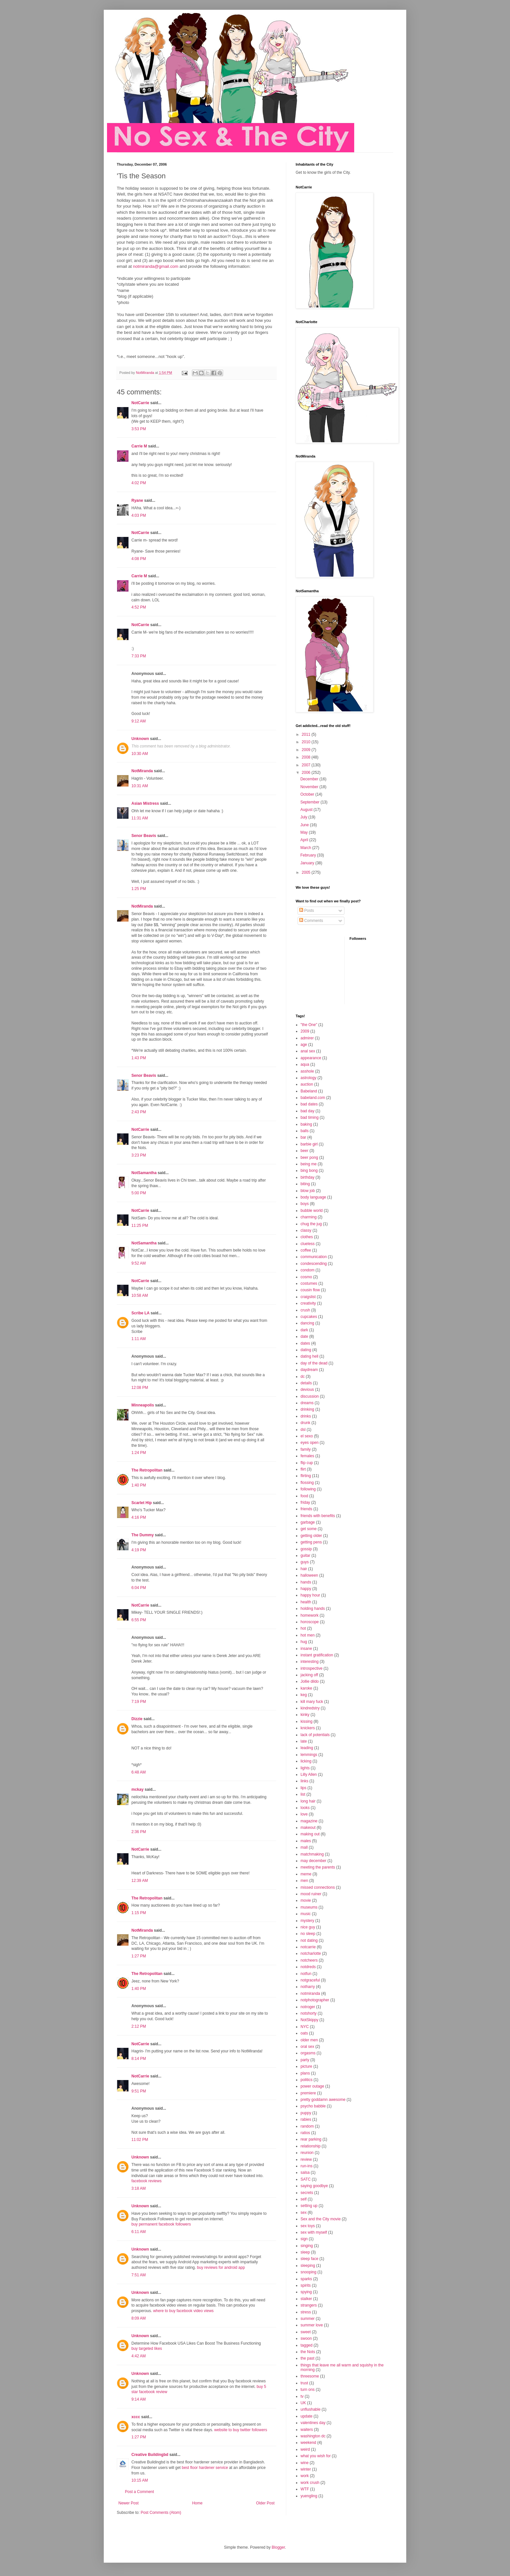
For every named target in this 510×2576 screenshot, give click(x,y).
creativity (308, 1303)
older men (309, 2040)
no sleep (308, 1933)
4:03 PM (138, 515)
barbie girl (309, 1144)
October (307, 794)
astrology (308, 1078)
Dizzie (136, 1719)
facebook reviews (146, 2181)
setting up (309, 2205)
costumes (309, 1283)
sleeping (308, 2265)
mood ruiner (311, 1894)
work (305, 2475)
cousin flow (310, 1290)
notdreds (308, 1967)
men (304, 1880)
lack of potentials (315, 1735)
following (308, 1489)
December (309, 779)
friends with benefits (318, 1516)
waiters (307, 2429)
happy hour (310, 1595)
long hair (308, 1801)
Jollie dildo (310, 1681)
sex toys (308, 2226)
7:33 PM (138, 656)
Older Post (265, 2503)
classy (306, 1230)
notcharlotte (311, 1953)
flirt (303, 1469)
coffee (306, 1250)
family (306, 1449)
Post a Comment (139, 2491)
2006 (307, 772)
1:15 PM (138, 1913)
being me (308, 1164)
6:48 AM (138, 1772)
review (306, 2159)
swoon (306, 2338)
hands (306, 1582)
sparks (306, 2279)
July (304, 817)
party (305, 2060)
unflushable (310, 2409)
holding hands (313, 1608)
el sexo (307, 1436)
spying (306, 2292)
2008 (307, 757)
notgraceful (310, 1980)
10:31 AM (139, 786)
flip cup (307, 1462)
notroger (308, 2007)
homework (309, 1615)
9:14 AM (138, 2399)
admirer (307, 1038)
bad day (308, 1111)
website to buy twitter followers (240, 2430)
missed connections (318, 1887)
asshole (307, 1071)
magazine (309, 1821)
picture (306, 2066)
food (304, 1496)
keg (304, 1694)
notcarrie (308, 1947)
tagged (307, 2345)
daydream (309, 1369)
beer (304, 1150)
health (306, 1602)
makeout (308, 1827)
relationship (310, 2146)
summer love (312, 2325)
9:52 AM (138, 1263)
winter (306, 2469)
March (306, 847)
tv (302, 2396)
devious (307, 1389)
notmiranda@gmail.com (155, 266)
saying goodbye (314, 2186)
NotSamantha (143, 1173)
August (307, 809)
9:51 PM (138, 2091)
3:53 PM (138, 429)
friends (306, 1509)
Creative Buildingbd (149, 2454)
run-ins (307, 2166)
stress (306, 2312)
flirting (306, 1475)
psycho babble (313, 2106)
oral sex (307, 2046)
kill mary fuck (312, 1701)
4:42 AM (138, 2356)
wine (305, 2462)
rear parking (311, 2139)
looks (305, 1807)
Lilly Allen (309, 1774)
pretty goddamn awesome (323, 2099)
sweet (306, 2332)
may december (313, 1860)
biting (305, 1184)
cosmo (306, 1277)
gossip (306, 1549)
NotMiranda (142, 771)
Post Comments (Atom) (161, 2512)
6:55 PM (138, 1620)
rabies (306, 2119)
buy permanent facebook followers (161, 2224)
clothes (307, 1237)
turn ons (308, 2389)
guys (305, 1562)
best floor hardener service (205, 2467)
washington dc (313, 2436)
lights (305, 1768)
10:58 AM (139, 1295)
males (306, 1841)
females (307, 1456)
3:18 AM (138, 2188)
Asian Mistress (145, 803)
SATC (306, 2179)
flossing (307, 1482)
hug (304, 1641)
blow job (308, 1190)
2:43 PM (138, 1112)
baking (306, 1124)
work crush (310, 2482)
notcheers (309, 1960)
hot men (308, 1635)
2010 (307, 742)
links (304, 1781)
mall (304, 1847)
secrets (307, 2192)
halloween (309, 1575)
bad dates (309, 1104)
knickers (308, 1728)
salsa (305, 2172)
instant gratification (317, 1655)
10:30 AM (139, 753)
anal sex (308, 1051)
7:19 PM (138, 1701)
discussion (310, 1396)
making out (310, 1834)
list (303, 1794)
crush (305, 1310)
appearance (311, 1058)
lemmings (309, 1754)
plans (305, 2073)
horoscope (310, 1622)
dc (303, 1376)
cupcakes (309, 1316)
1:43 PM (138, 1058)
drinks (306, 1416)
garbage (308, 1522)
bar (303, 1137)
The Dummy (142, 1535)
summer (308, 2318)
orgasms (308, 2053)
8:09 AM (138, 2318)
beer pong (309, 1157)
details (306, 1383)
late (304, 1741)
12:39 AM (139, 1880)
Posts (306, 910)
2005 (307, 872)
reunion (307, 2152)
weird (305, 2449)
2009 (307, 749)
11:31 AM (139, 818)
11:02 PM (139, 2139)
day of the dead (314, 1363)
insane (306, 1648)
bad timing (309, 1117)
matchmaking (312, 1854)
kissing (307, 1721)
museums (309, 1907)
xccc (135, 2417)
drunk (305, 1422)
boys (305, 1203)
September (310, 802)
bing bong (309, 1170)
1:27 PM (138, 1956)
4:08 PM (138, 558)
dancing (307, 1323)
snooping (308, 2272)
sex (304, 2212)
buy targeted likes (146, 2348)
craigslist (308, 1297)
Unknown (140, 738)
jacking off (309, 1675)
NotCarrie (140, 403)
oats (304, 2033)
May (304, 832)
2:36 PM (138, 1831)
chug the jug (311, 1224)
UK (303, 2403)
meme (306, 1874)
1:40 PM (138, 1485)
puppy (306, 2113)
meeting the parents (318, 1867)
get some (308, 1529)
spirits (306, 2285)
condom (308, 1270)
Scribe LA (140, 1313)
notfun (306, 1973)
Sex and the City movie (321, 2219)
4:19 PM (138, 1550)
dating (306, 1350)
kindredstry (310, 1708)
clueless (308, 1243)
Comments (311, 920)
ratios (305, 2133)
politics (307, 2079)
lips (303, 1788)
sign (304, 2239)
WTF (305, 2489)
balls (305, 1131)
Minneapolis (142, 1405)
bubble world (312, 1210)
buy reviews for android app (221, 2267)
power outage (312, 2086)
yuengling (309, 2496)
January (307, 863)
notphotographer (315, 2000)
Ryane (137, 500)
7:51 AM (138, 2275)
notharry (308, 1986)
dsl (303, 1429)
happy (306, 1588)
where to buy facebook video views (183, 2311)
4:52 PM (138, 607)
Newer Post (128, 2503)
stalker (306, 2298)
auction (307, 1084)
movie (306, 1900)
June (305, 825)
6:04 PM (138, 1587)
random (307, 2126)
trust (304, 2383)
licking (306, 1761)
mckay (137, 1789)
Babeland (309, 1091)
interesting (309, 1661)
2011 (307, 734)
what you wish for (316, 2456)
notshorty (308, 2013)
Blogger (278, 2547)
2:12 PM (138, 2026)
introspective (311, 1668)
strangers (309, 2305)
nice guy (308, 1927)
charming (308, 1217)
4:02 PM (138, 483)
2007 (307, 765)
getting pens (311, 1542)
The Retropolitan (146, 1470)
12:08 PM (139, 1387)
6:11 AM (138, 2231)
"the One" (309, 1024)
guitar (305, 1555)
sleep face (309, 2258)
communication (314, 1256)
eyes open (309, 1442)
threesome (310, 2376)
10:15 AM (139, 2480)
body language (313, 1197)
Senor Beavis (143, 835)
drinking (307, 1409)
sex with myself (314, 2232)
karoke (306, 1688)
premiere (308, 2093)
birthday (308, 1177)
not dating (309, 1940)
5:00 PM (138, 1193)
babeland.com (313, 1097)
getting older (311, 1535)
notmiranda (310, 1993)
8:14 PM (138, 2058)
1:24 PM (138, 1452)
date (304, 1336)
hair (304, 1569)
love (304, 1814)
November (309, 787)
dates (305, 1343)
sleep (305, 2252)
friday (305, 1502)
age (304, 1044)
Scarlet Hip (141, 1502)
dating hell (309, 1356)
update (307, 2416)
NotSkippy (309, 2020)
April (304, 840)
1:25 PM (138, 888)
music (306, 1913)
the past (308, 2358)
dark (304, 1330)
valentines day (313, 2422)
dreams (307, 1403)
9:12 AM (138, 721)
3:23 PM (138, 1155)
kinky (305, 1714)
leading (307, 1748)
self (304, 2199)
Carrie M (139, 446)
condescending (314, 1263)
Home (197, 2503)
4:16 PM (138, 1517)
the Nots (308, 2352)
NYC (305, 2026)
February (308, 855)
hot (303, 1628)
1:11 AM (138, 1338)
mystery (307, 1920)
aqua (305, 1064)
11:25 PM (139, 1225)
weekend (308, 2442)
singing (307, 2245)
